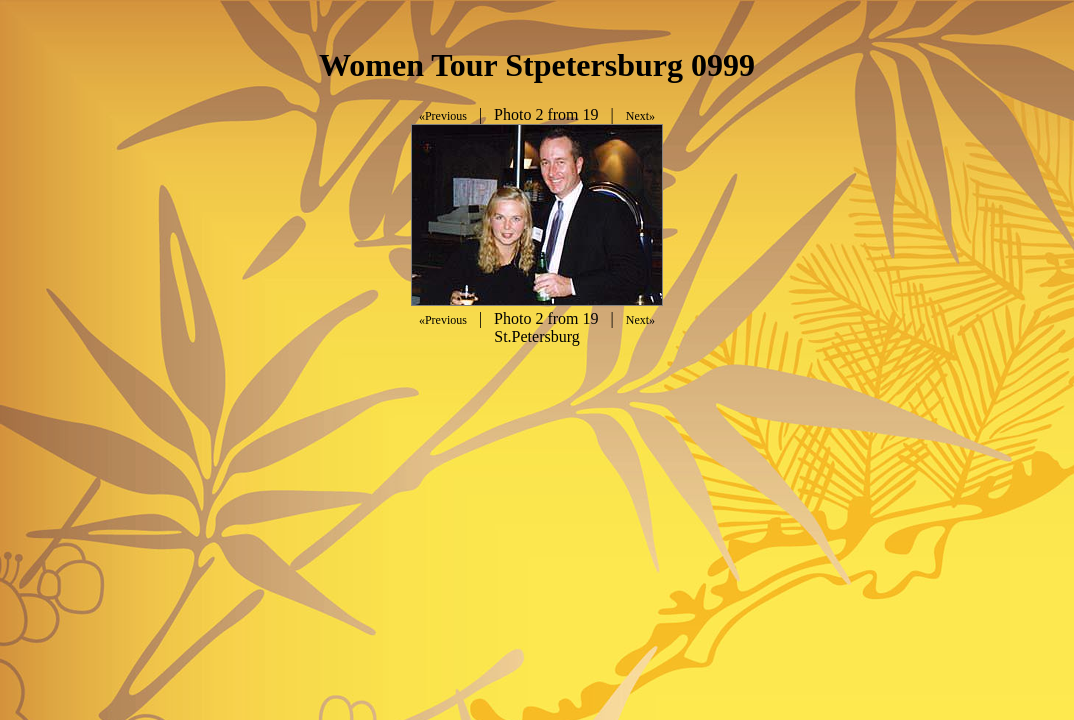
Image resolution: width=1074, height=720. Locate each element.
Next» (640, 116)
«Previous (443, 116)
